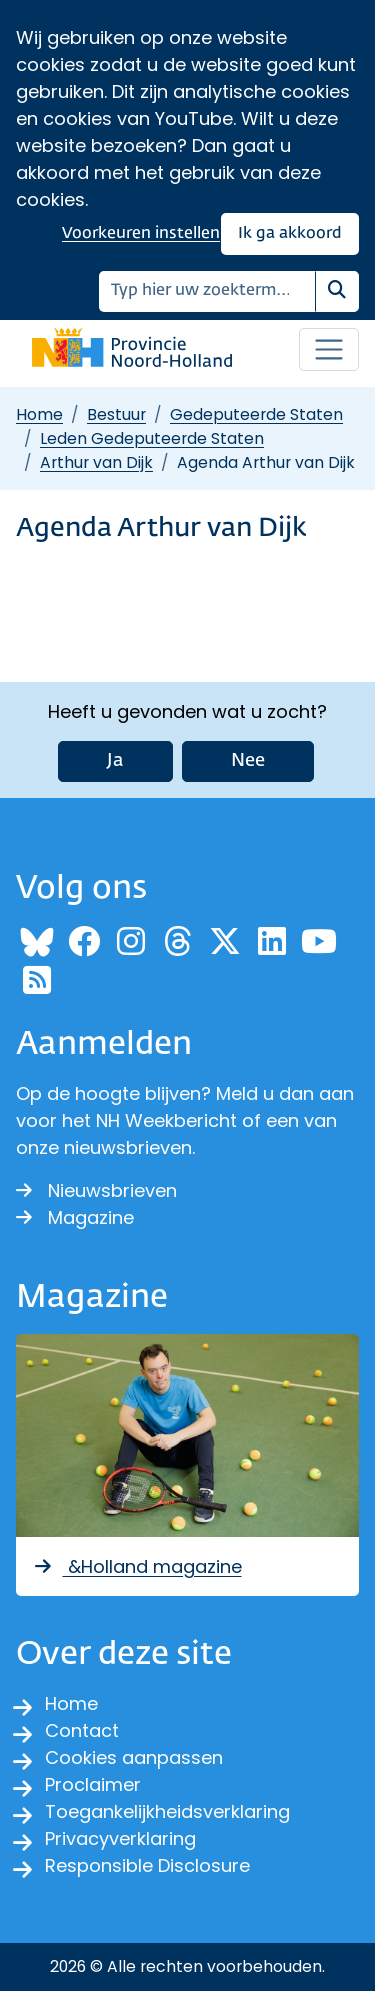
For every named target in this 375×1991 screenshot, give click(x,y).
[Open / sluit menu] (329, 350)
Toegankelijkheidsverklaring (167, 1811)
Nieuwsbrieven (96, 1190)
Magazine (75, 1217)
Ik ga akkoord (290, 233)
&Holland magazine (137, 1566)
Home (39, 414)
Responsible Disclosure (147, 1865)
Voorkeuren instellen (141, 233)
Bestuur (116, 414)
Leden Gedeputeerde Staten (152, 438)
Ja (115, 761)
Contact (82, 1730)
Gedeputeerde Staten (256, 414)
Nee (248, 761)
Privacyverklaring (120, 1838)
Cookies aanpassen (134, 1757)
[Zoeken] (207, 291)
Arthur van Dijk (96, 462)
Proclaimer (93, 1784)
